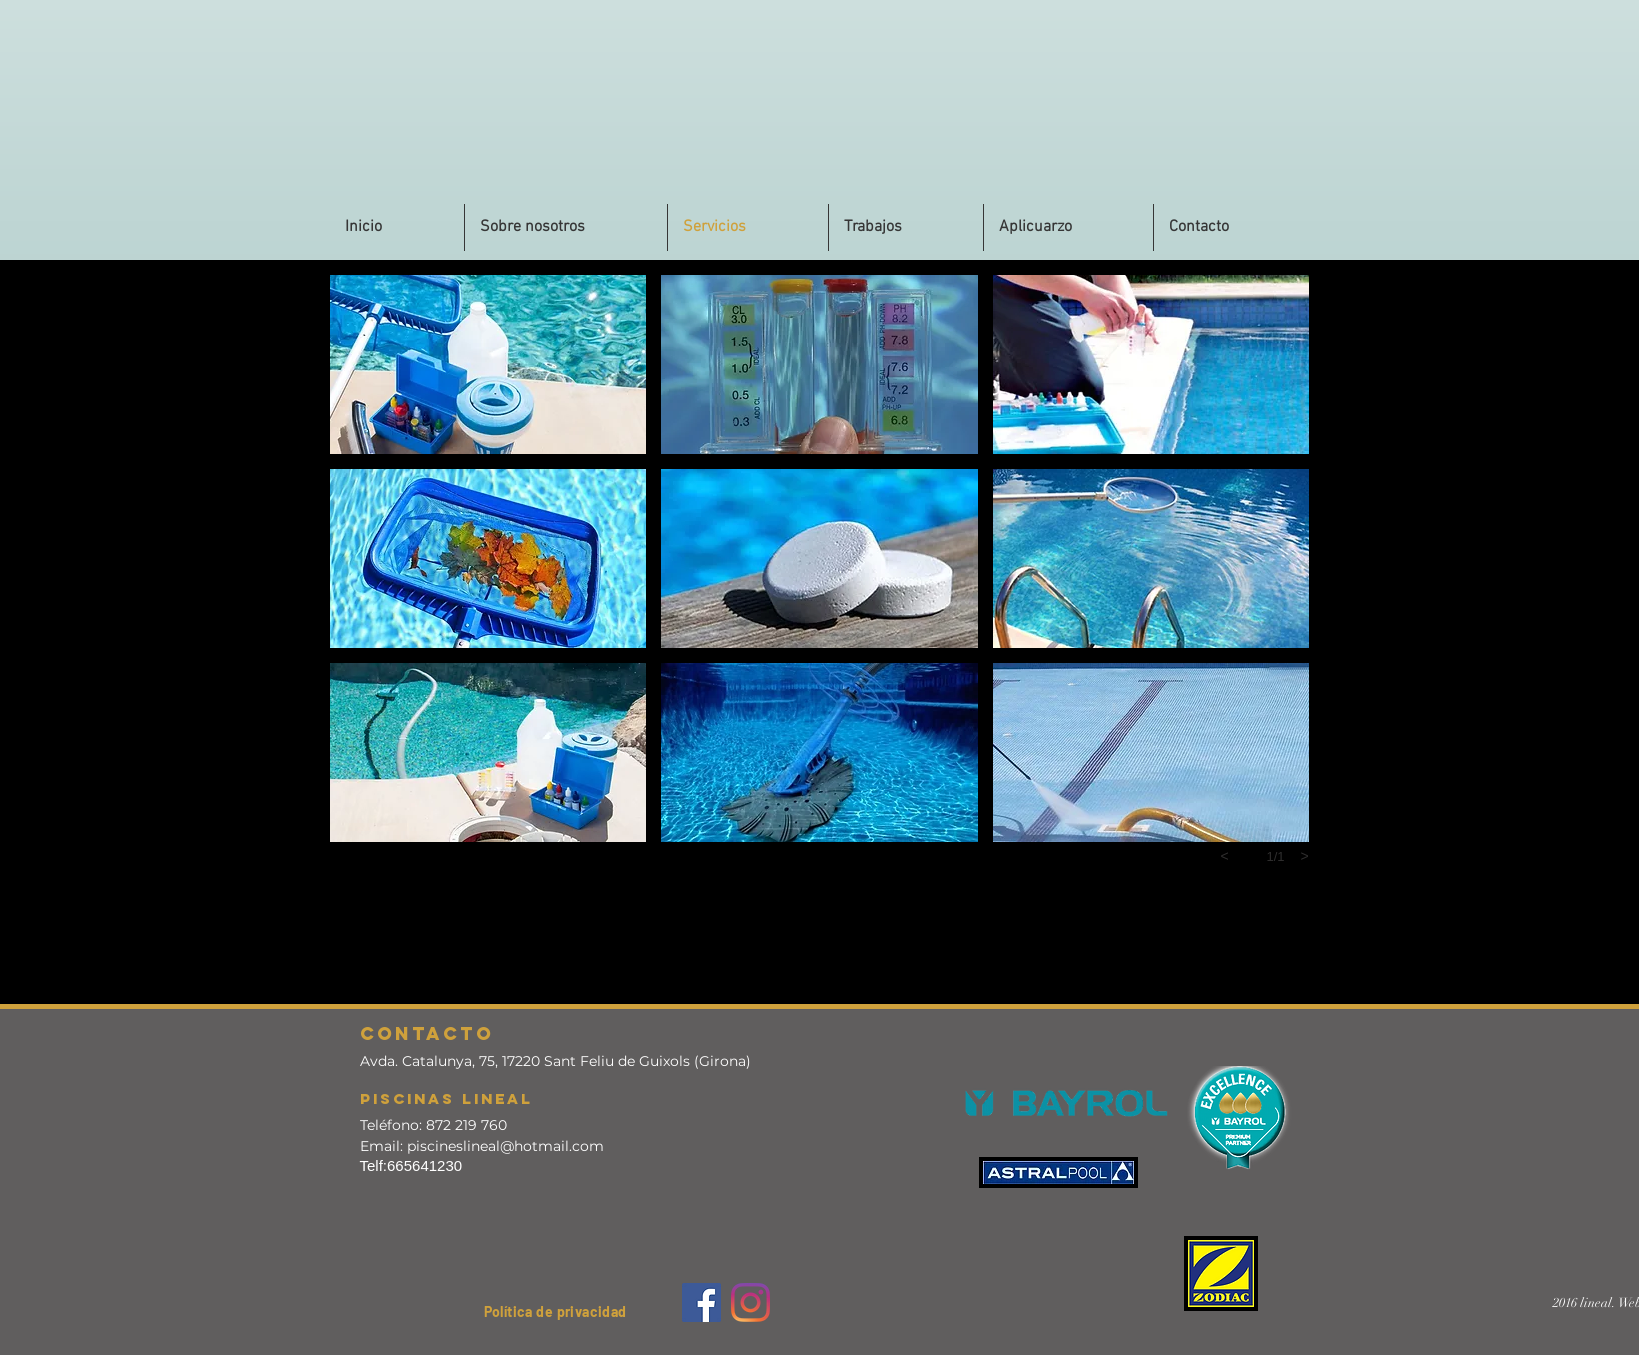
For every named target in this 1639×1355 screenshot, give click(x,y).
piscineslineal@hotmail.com (505, 1146)
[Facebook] (701, 1302)
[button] (1232, 227)
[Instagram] (750, 1302)
